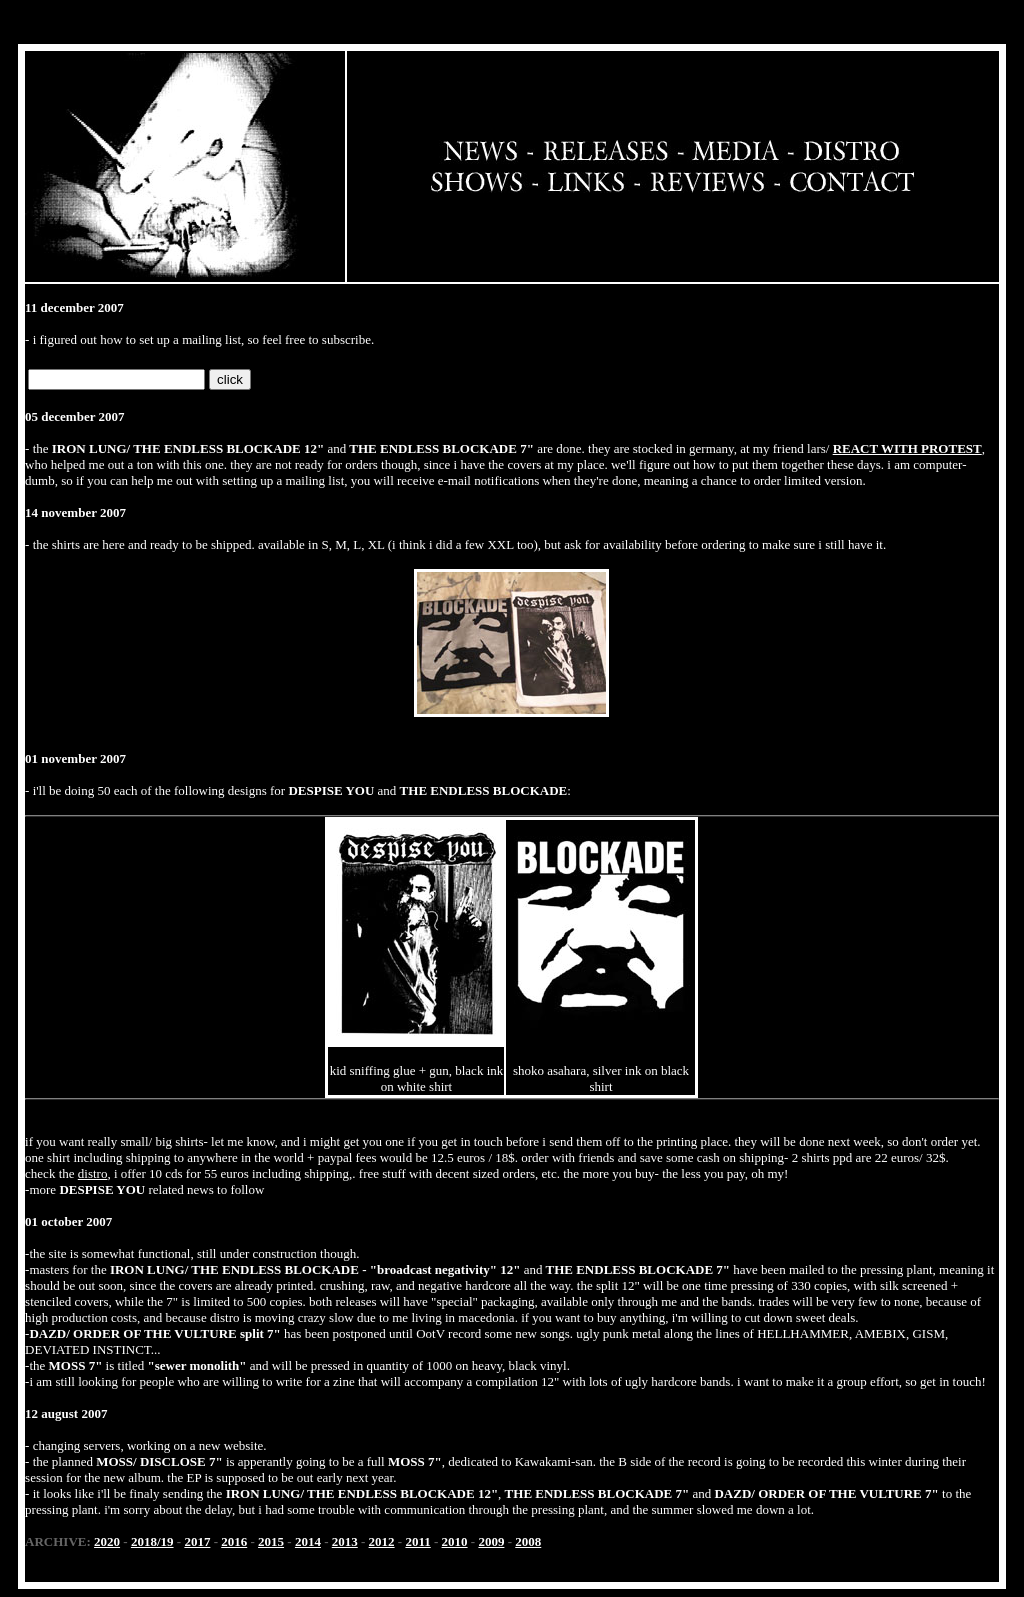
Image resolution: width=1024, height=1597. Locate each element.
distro (93, 1173)
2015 (271, 1541)
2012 (382, 1541)
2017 (197, 1541)
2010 (455, 1541)
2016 (234, 1541)
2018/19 (152, 1541)
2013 (345, 1541)
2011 (417, 1541)
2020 (107, 1541)
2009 (491, 1541)
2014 (308, 1541)
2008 (528, 1541)
